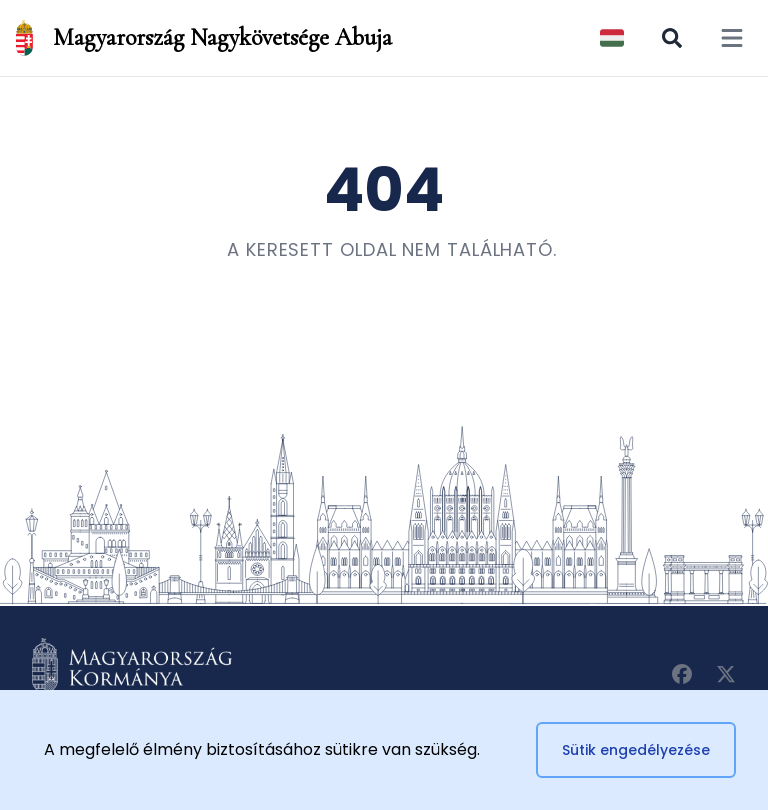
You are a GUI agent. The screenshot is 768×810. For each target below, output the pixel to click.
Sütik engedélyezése (636, 750)
